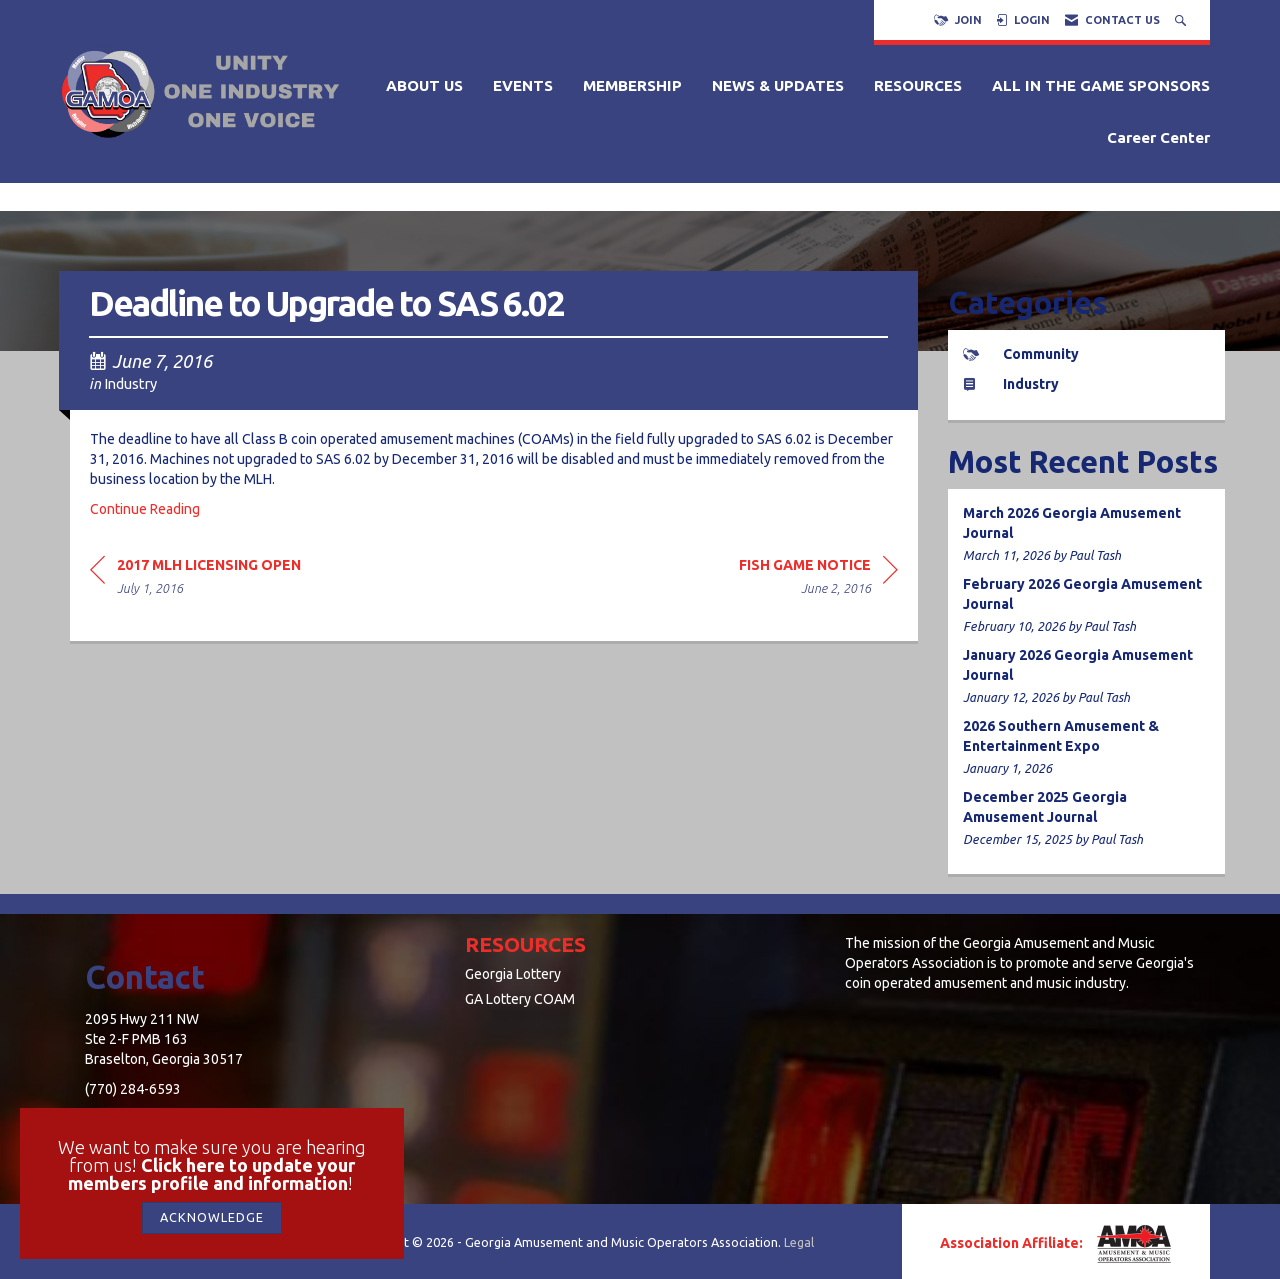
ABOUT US (424, 85)
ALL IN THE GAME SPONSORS (1101, 85)
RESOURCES (918, 85)
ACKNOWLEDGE (212, 1217)
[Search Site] (1182, 20)
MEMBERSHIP (632, 85)
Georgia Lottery (513, 974)
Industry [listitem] (1011, 384)
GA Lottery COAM (520, 999)
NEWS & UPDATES (778, 85)
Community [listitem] (1021, 354)
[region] (818, 579)
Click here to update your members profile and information (212, 1174)
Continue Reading (145, 509)
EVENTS (523, 85)
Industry (130, 383)
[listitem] (1087, 534)
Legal (799, 1242)
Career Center (1158, 137)
